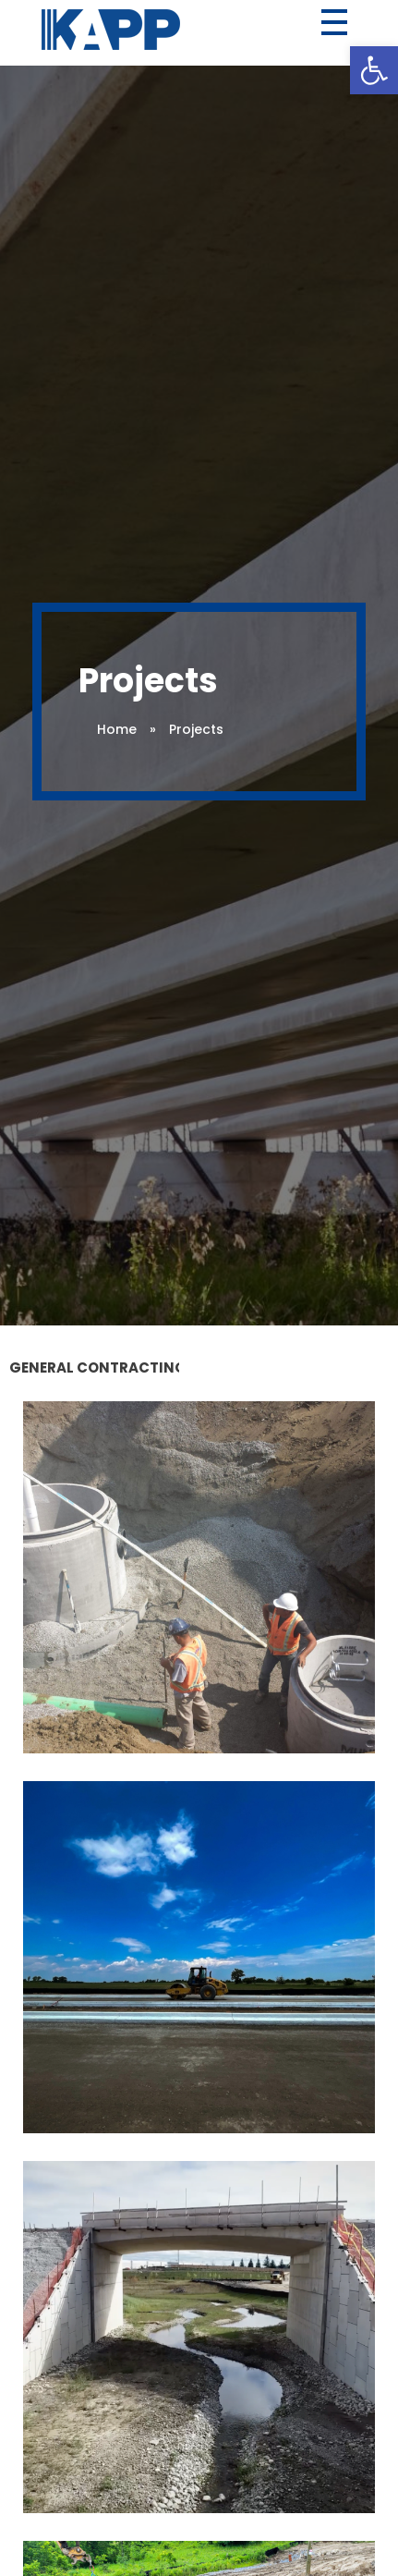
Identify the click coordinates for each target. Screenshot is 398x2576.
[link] (374, 70)
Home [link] (117, 729)
